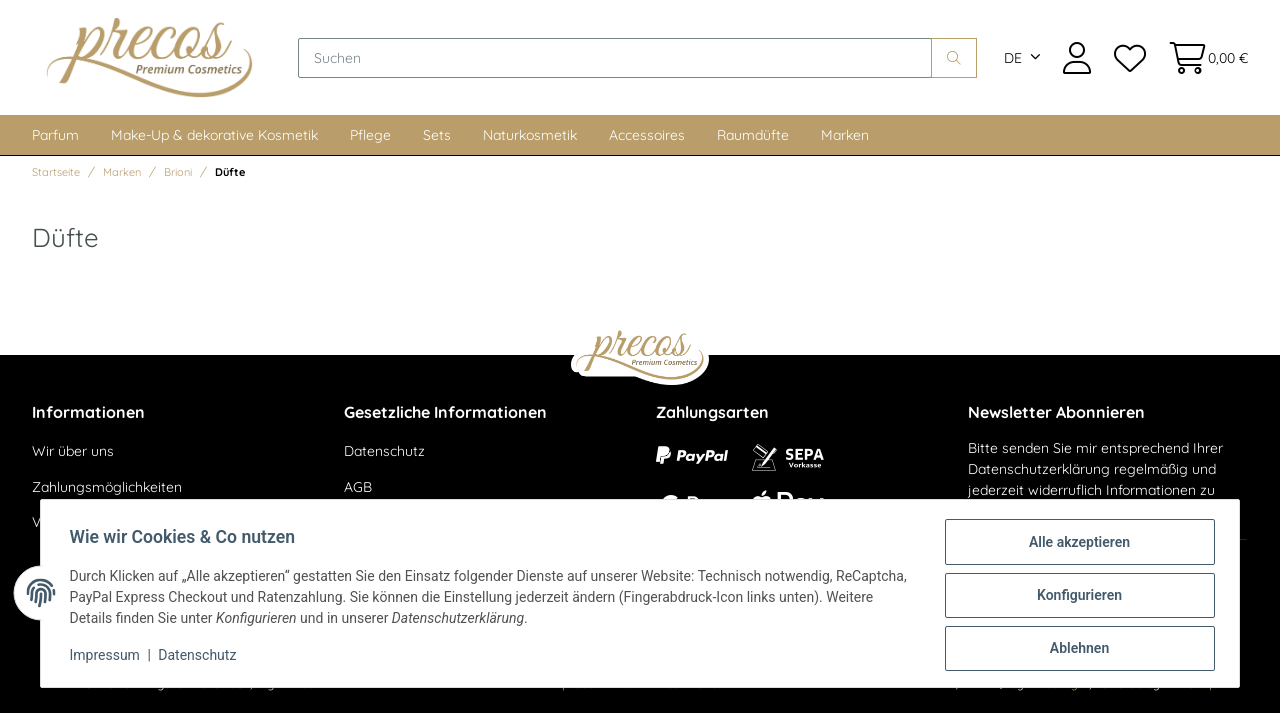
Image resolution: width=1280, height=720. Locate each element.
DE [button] (1013, 60)
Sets (437, 139)
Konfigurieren (1075, 597)
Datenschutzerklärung (1039, 473)
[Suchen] (620, 60)
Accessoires (647, 139)
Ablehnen (1075, 649)
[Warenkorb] (1202, 59)
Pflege (370, 139)
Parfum (55, 139)
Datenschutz (384, 455)
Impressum (108, 658)
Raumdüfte (753, 139)
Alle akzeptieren (1075, 545)
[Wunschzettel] (1129, 59)
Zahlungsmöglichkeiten (107, 491)
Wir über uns (73, 455)
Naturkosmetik (530, 139)
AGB (358, 491)
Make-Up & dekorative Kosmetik (214, 139)
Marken (845, 139)
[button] (1077, 59)
